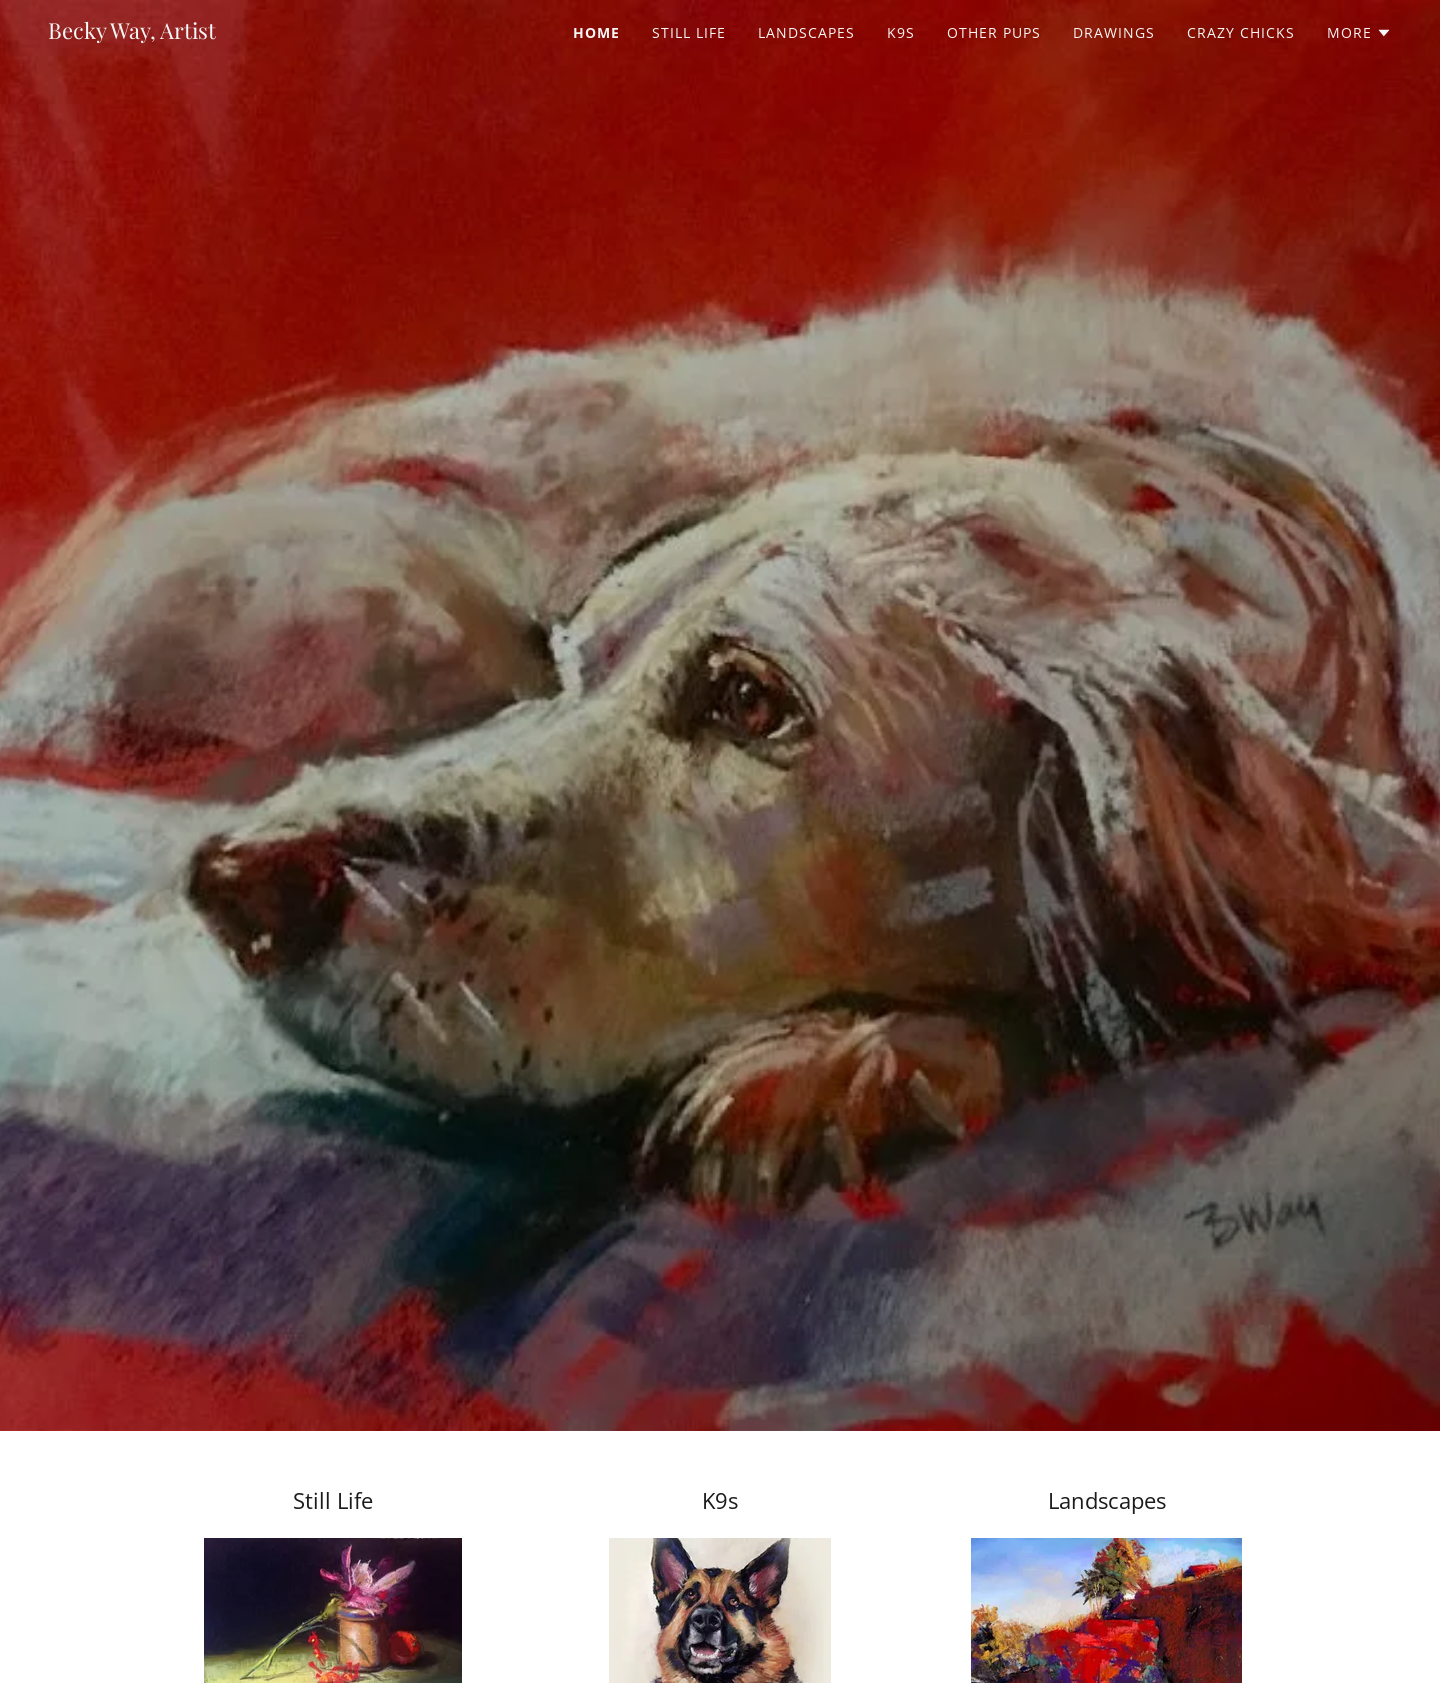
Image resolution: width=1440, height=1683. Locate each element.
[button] (1359, 33)
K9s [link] (901, 32)
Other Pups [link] (994, 32)
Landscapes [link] (806, 32)
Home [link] (596, 32)
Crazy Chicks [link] (1241, 32)
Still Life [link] (689, 32)
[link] (132, 33)
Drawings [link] (1114, 32)
